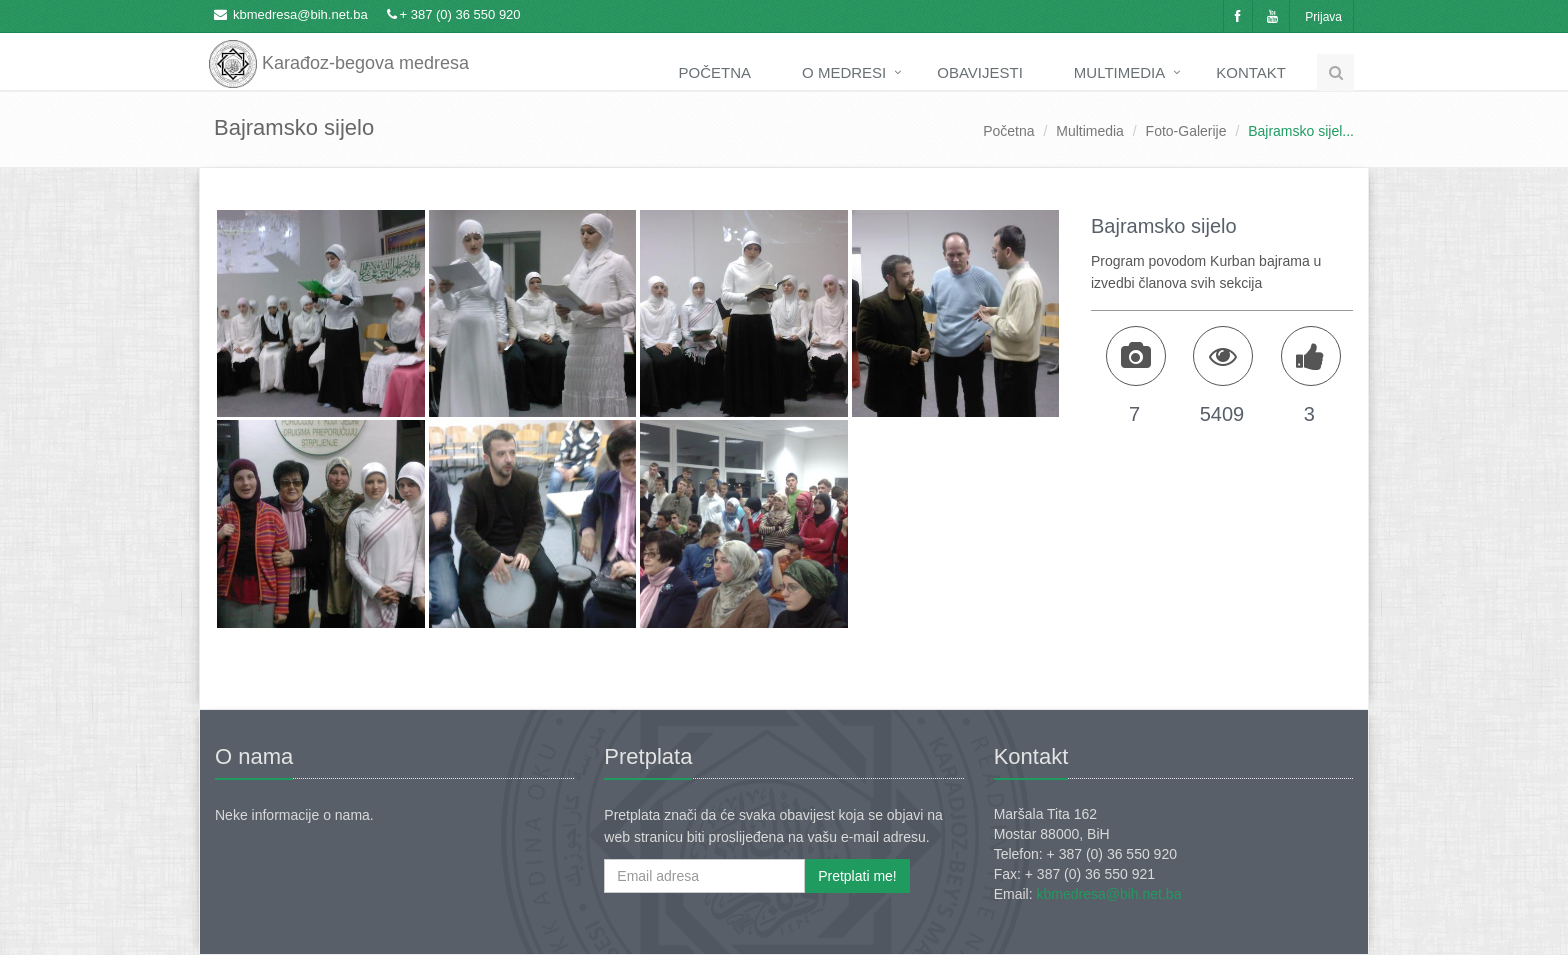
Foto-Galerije (1186, 131)
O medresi (844, 72)
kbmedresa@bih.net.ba (300, 14)
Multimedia (1119, 72)
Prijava (1323, 17)
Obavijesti (980, 72)
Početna (715, 72)
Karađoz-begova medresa (339, 50)
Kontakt (1251, 72)
